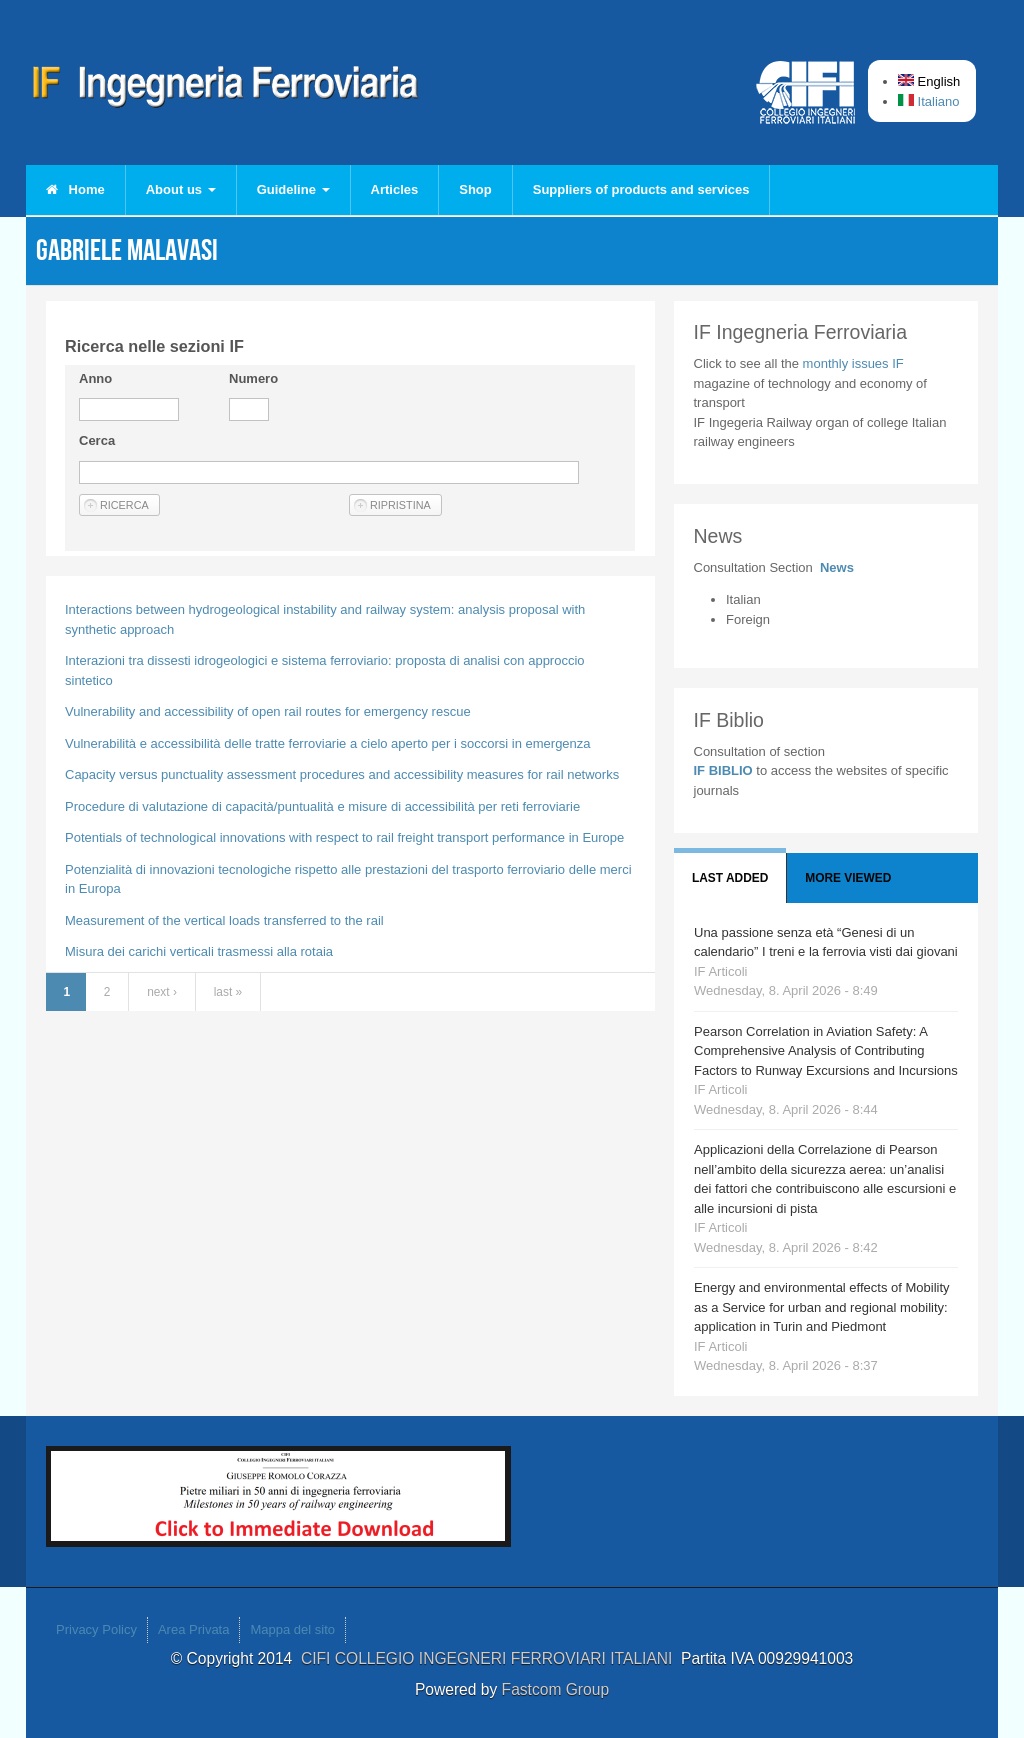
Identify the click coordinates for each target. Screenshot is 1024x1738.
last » (228, 992)
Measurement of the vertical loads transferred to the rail (224, 920)
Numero (253, 378)
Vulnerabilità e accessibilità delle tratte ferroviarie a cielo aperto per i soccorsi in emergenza (328, 743)
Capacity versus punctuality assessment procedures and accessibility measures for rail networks (342, 774)
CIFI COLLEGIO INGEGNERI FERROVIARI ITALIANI (491, 1658)
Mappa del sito (292, 1629)
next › (162, 992)
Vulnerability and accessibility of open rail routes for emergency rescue (268, 711)
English (929, 81)
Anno (95, 378)
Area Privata (194, 1629)
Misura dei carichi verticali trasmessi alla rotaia (199, 951)
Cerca (97, 440)
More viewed (848, 878)
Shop (475, 189)
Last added (730, 878)
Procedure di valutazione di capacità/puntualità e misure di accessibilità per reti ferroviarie (322, 806)
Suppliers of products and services (641, 189)
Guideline (293, 189)
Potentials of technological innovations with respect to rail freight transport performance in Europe (344, 837)
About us (181, 189)
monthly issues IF (853, 363)
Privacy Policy (96, 1629)
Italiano (929, 101)
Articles (395, 189)
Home (75, 189)
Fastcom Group (555, 1689)
